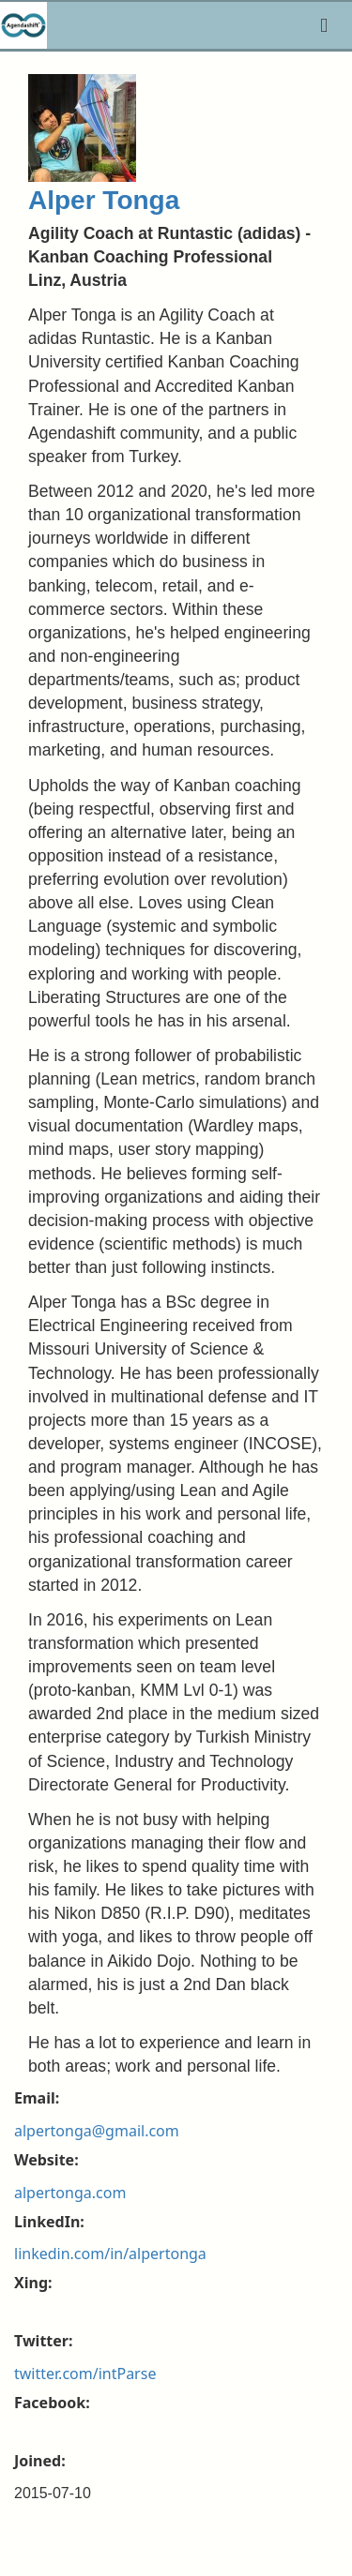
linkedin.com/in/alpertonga (110, 2253)
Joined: (40, 2460)
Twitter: (43, 2340)
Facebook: (52, 2402)
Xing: (33, 2282)
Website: (46, 2159)
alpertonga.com (70, 2192)
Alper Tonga (103, 200)
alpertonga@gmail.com (96, 2130)
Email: (36, 2098)
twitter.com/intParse (85, 2373)
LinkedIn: (49, 2221)
